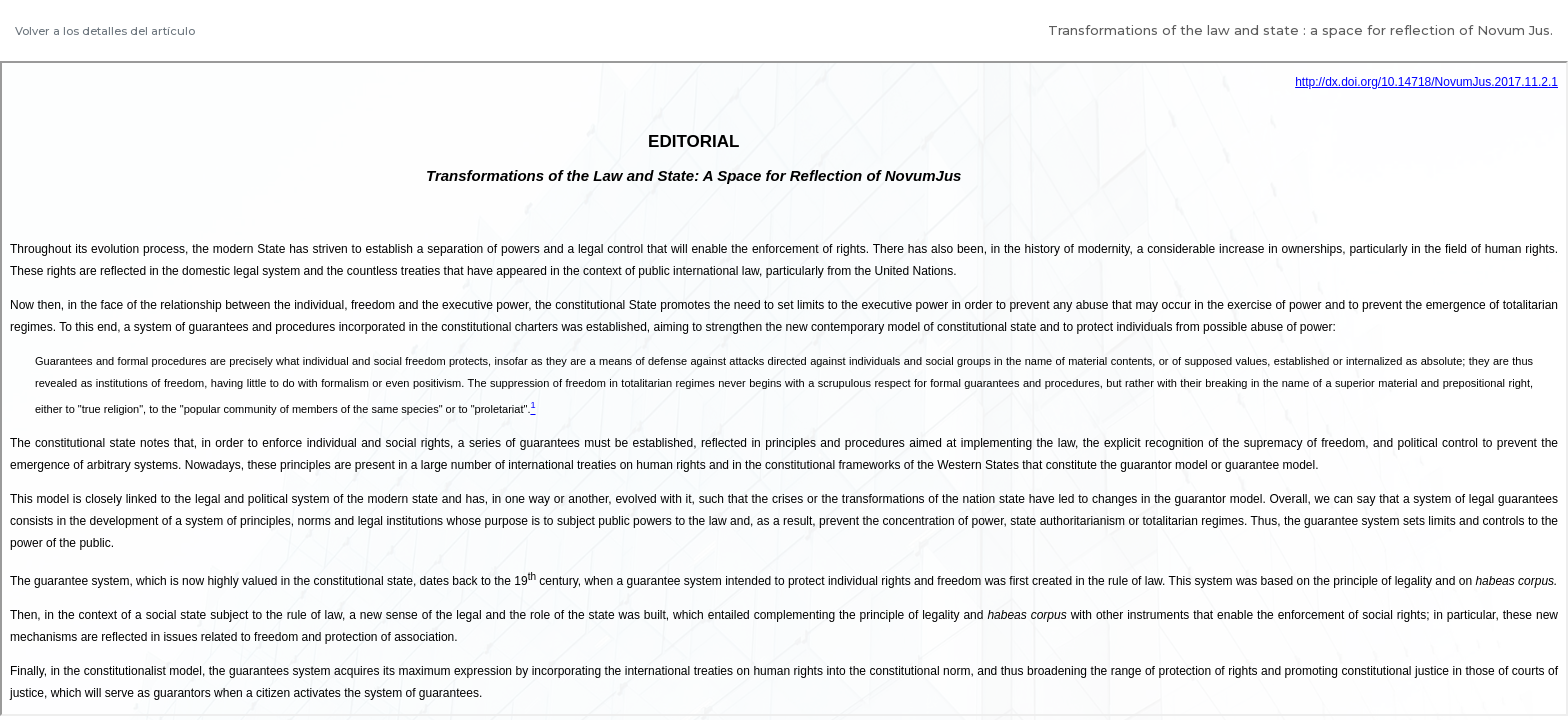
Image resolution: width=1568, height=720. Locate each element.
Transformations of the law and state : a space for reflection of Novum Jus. (1300, 30)
